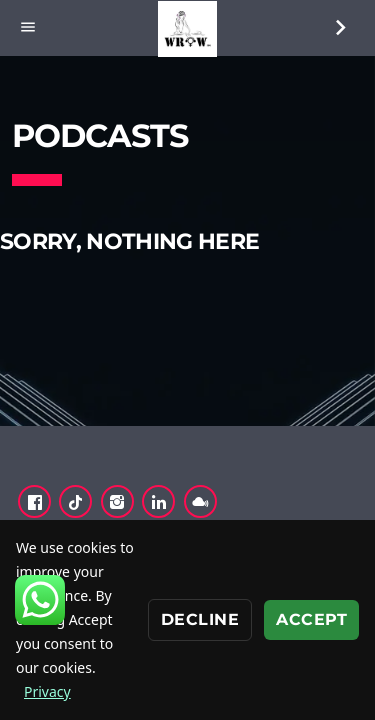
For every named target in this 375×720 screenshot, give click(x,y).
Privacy (47, 691)
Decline (200, 619)
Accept (311, 619)
